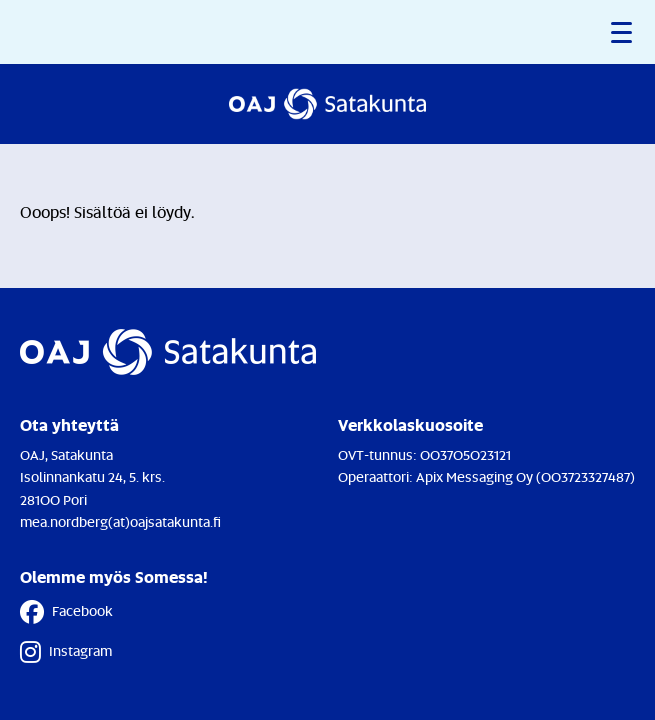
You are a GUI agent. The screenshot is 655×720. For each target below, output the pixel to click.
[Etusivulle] (327, 104)
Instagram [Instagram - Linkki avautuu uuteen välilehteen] (66, 652)
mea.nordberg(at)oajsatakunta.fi (120, 521)
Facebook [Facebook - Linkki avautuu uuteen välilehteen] (66, 612)
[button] (623, 32)
